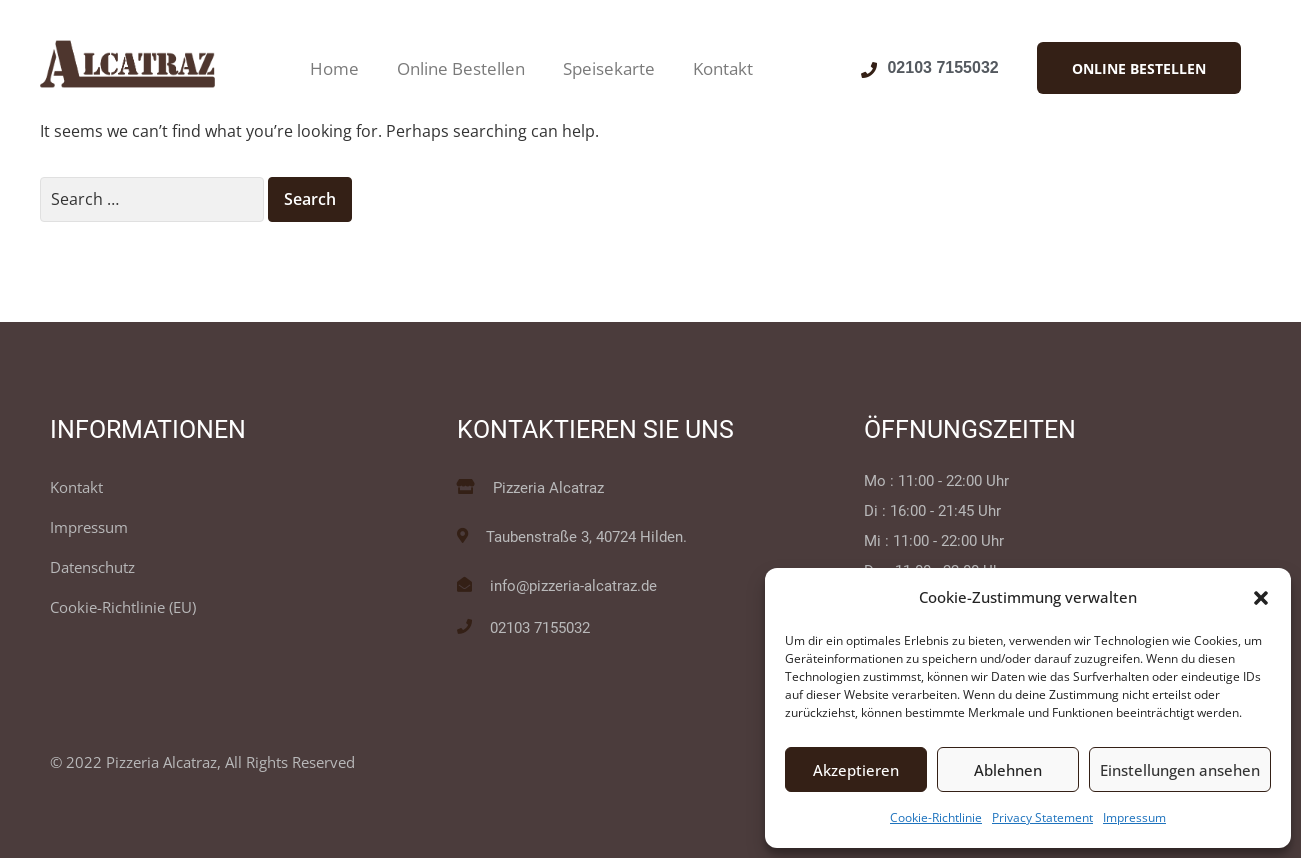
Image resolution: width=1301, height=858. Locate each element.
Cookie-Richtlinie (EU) (123, 607)
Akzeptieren (856, 770)
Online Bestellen (461, 68)
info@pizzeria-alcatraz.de (573, 586)
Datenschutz (92, 567)
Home (334, 68)
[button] (1261, 598)
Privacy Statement (1042, 817)
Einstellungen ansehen (1180, 770)
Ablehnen (1008, 770)
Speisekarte (609, 68)
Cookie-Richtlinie (936, 817)
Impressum (1134, 817)
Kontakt (723, 68)
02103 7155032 (942, 67)
